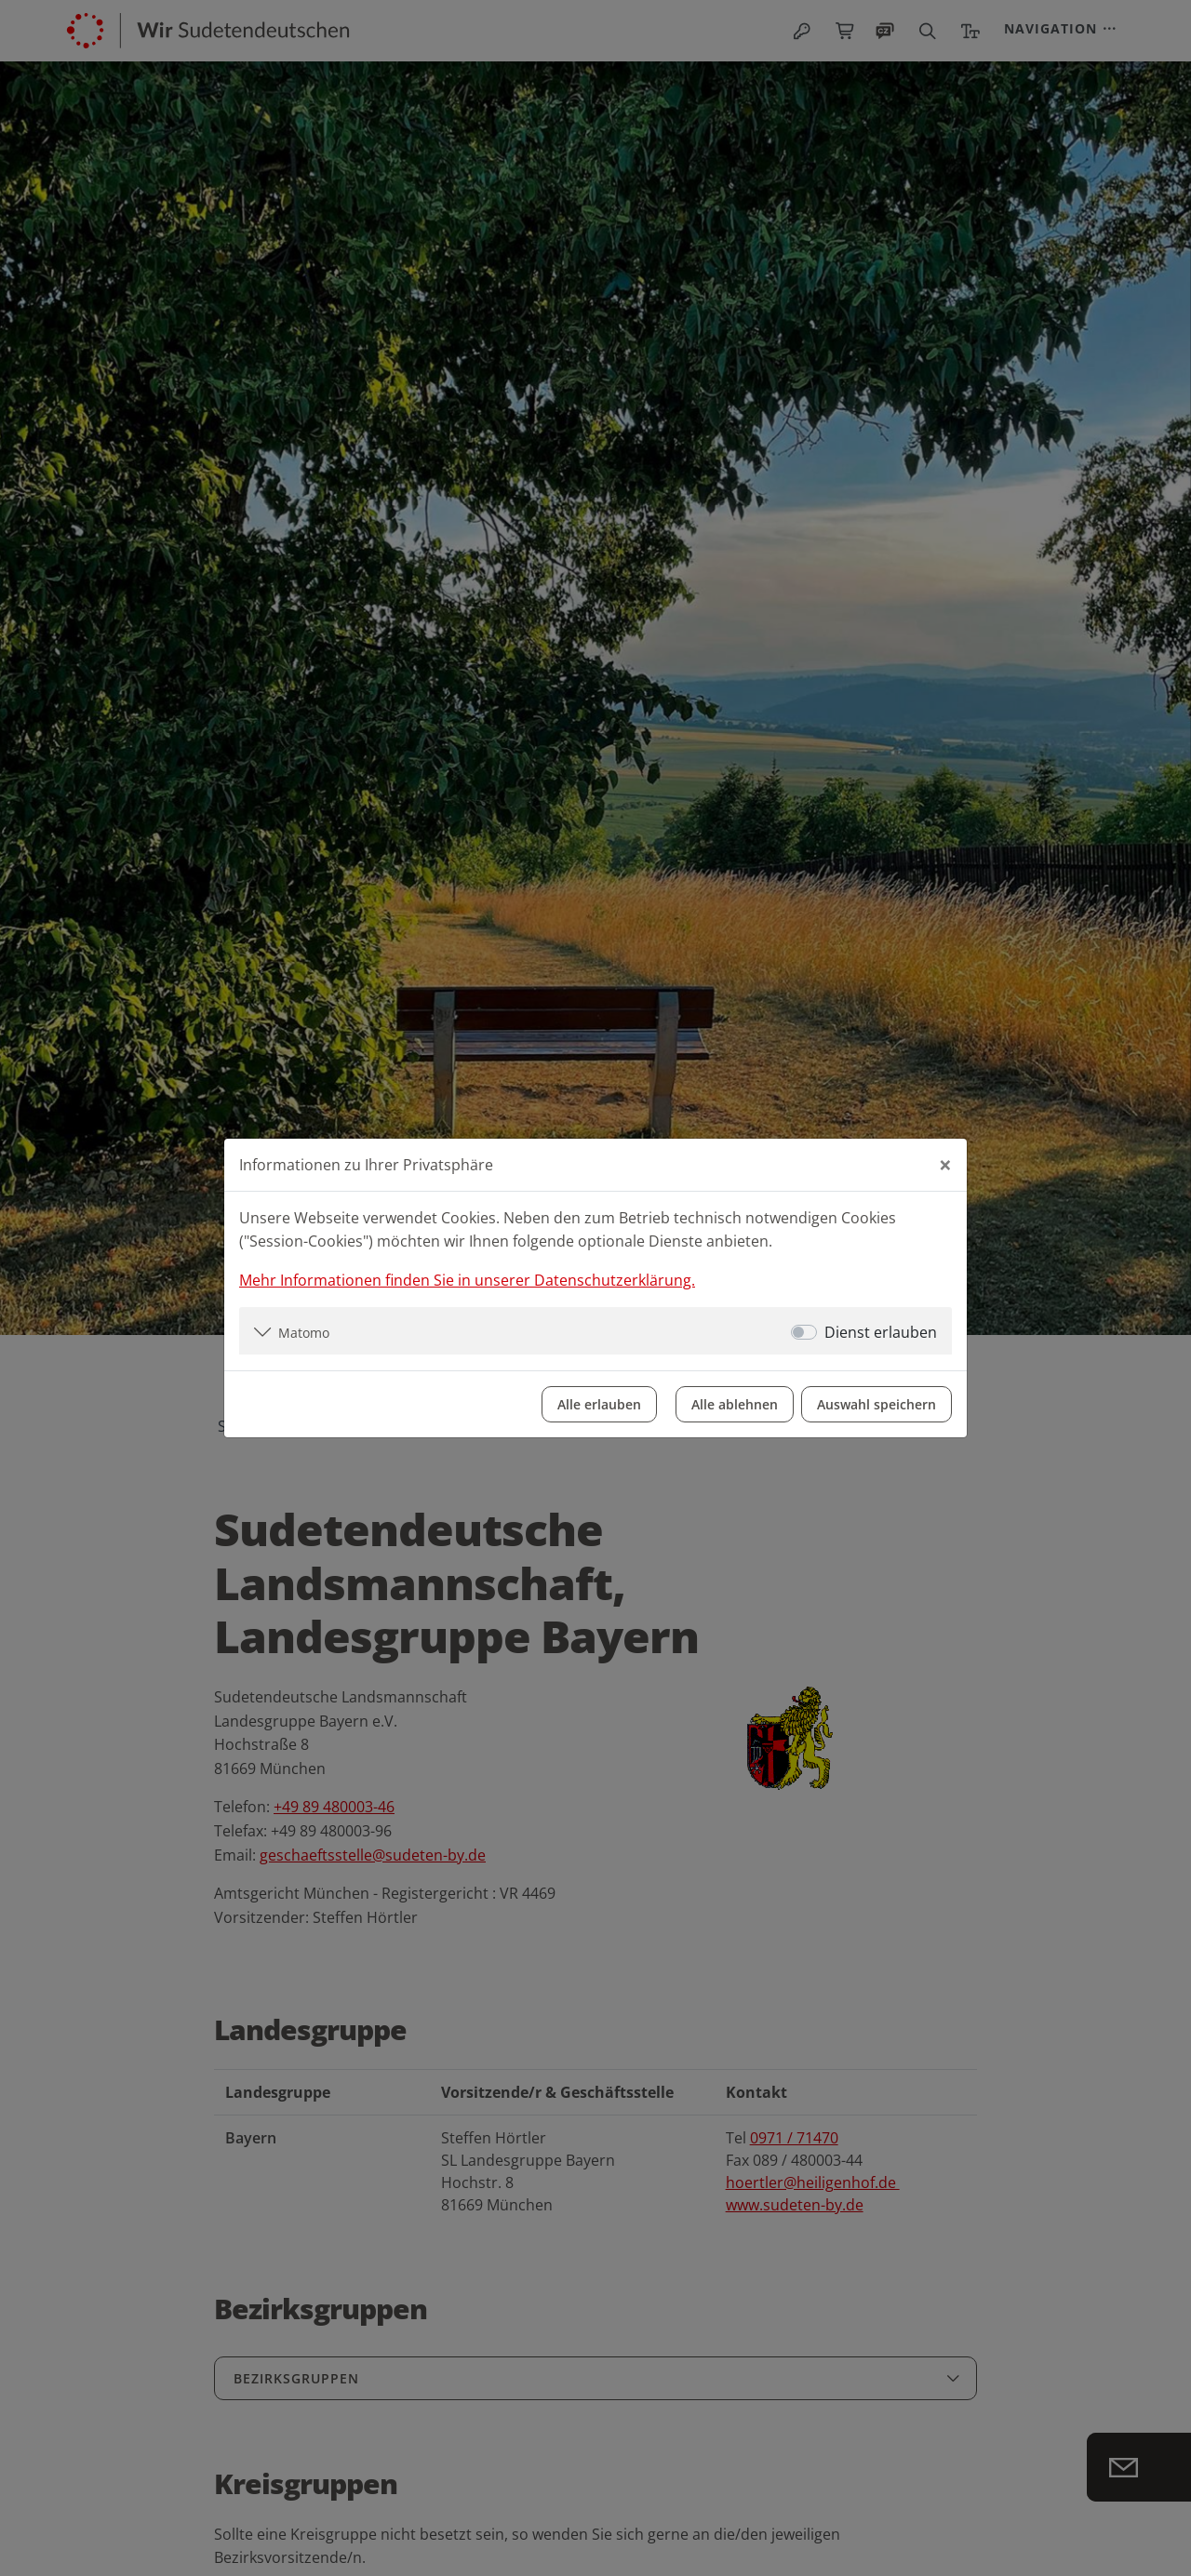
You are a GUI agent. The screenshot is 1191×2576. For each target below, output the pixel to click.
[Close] (945, 1165)
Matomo (303, 1332)
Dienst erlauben (880, 1332)
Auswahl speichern (876, 1404)
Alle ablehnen (734, 1404)
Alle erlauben (599, 1404)
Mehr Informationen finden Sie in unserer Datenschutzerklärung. (467, 1280)
